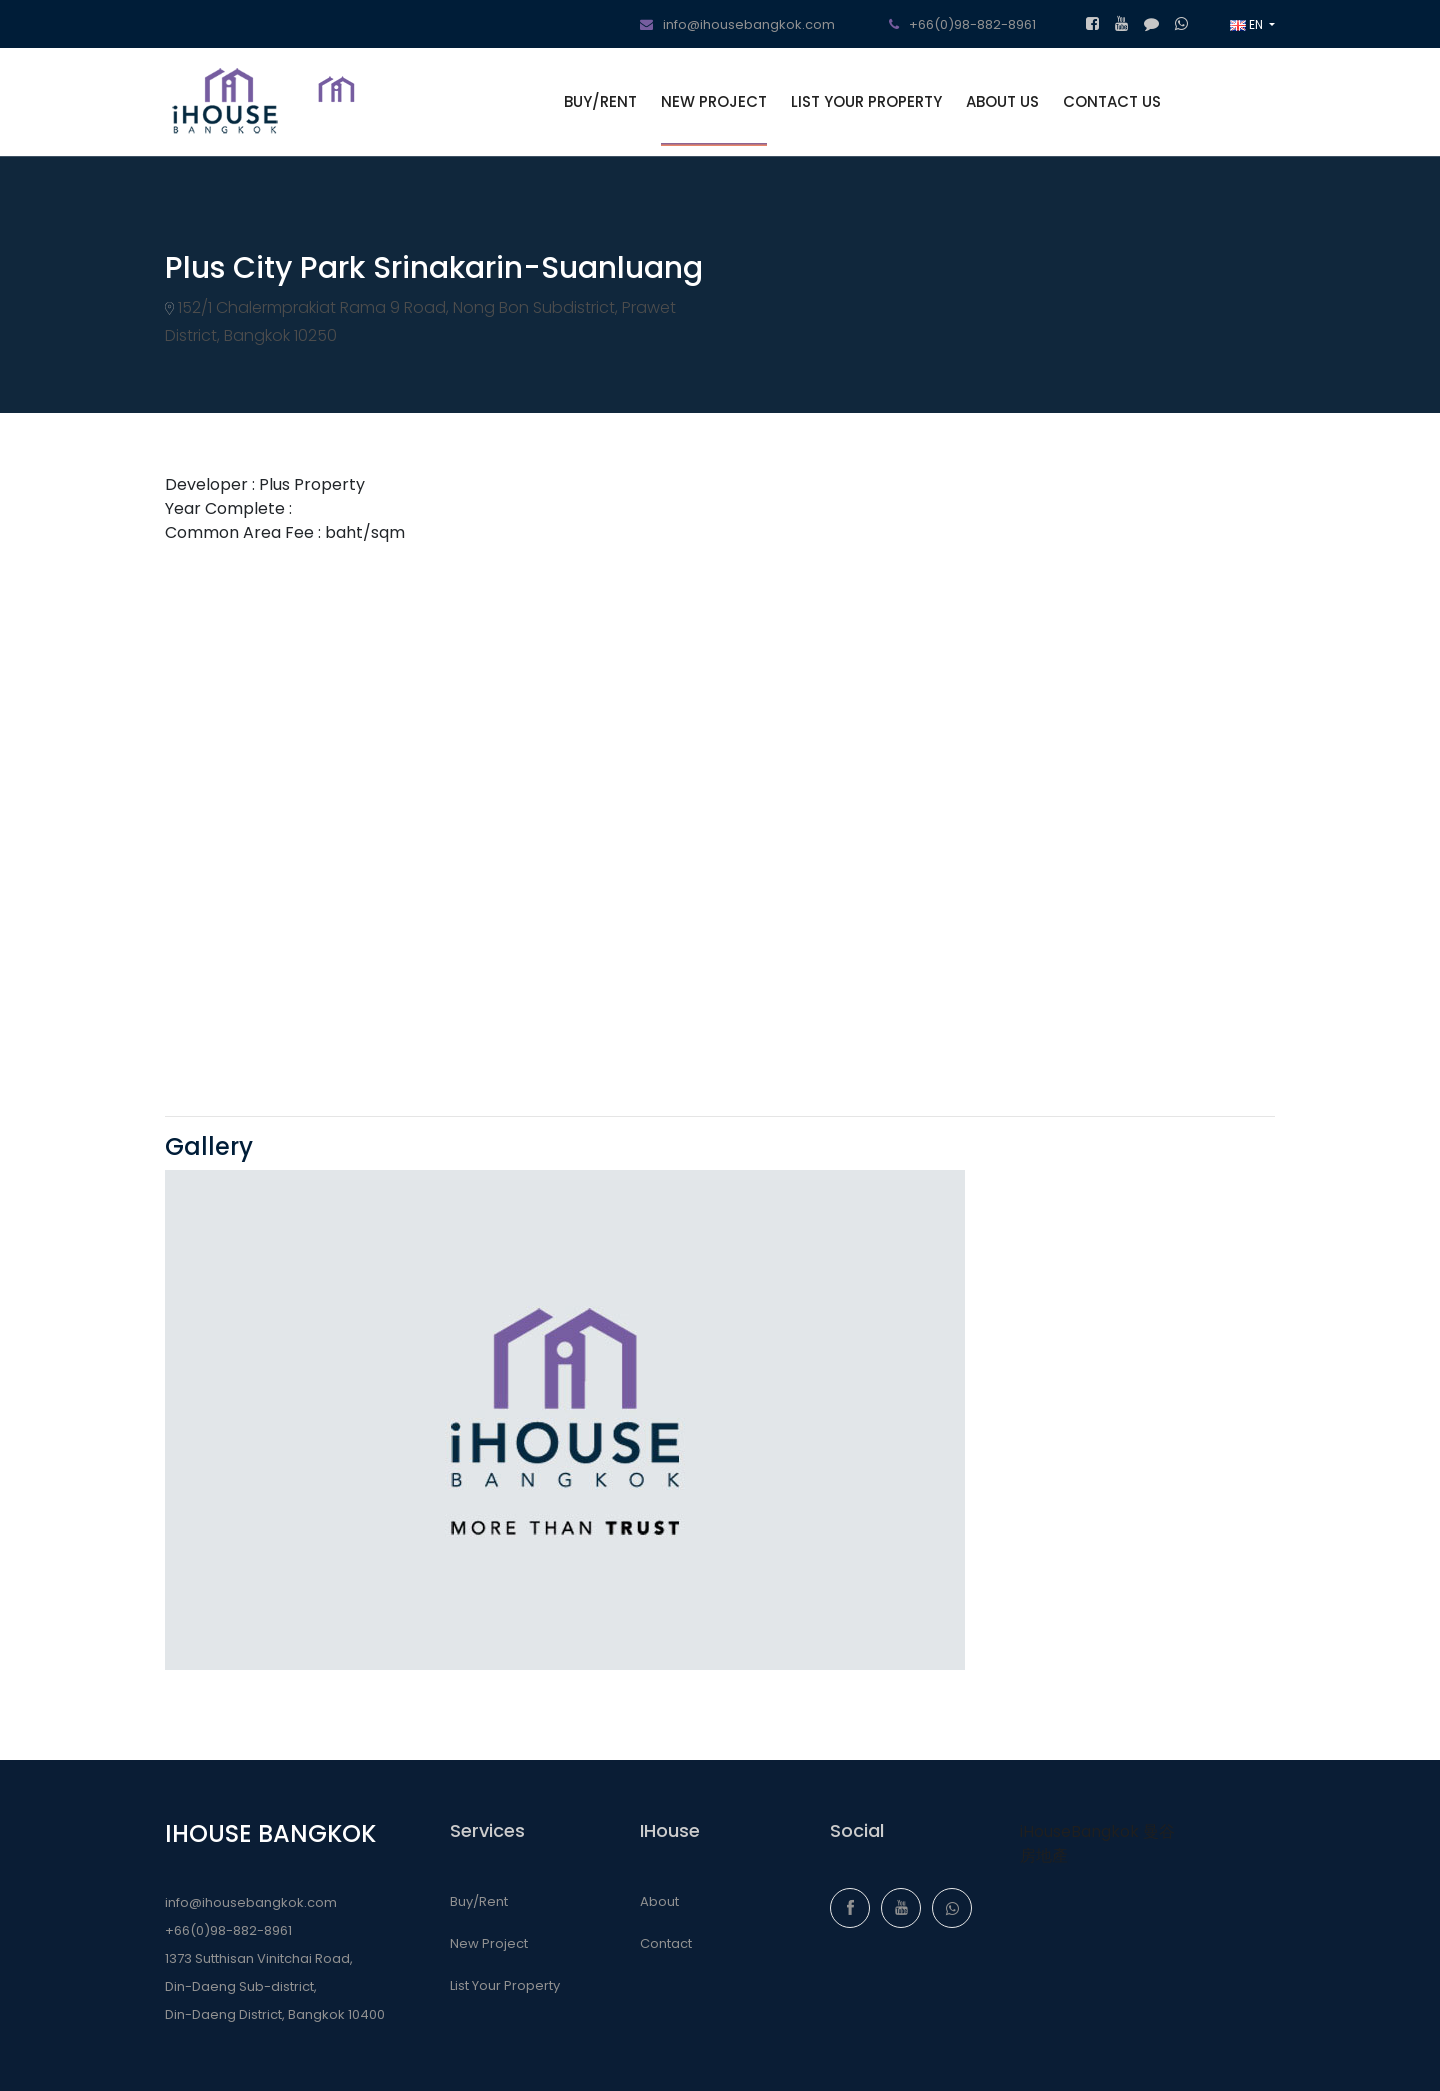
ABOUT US (1002, 101)
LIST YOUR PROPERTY (866, 101)
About (659, 1901)
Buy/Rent (479, 1901)
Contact (666, 1943)
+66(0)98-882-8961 (962, 24)
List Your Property (505, 1985)
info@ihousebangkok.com (737, 24)
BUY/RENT (600, 101)
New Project (489, 1943)
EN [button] (1248, 24)
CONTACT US (1112, 101)
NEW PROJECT (714, 101)
